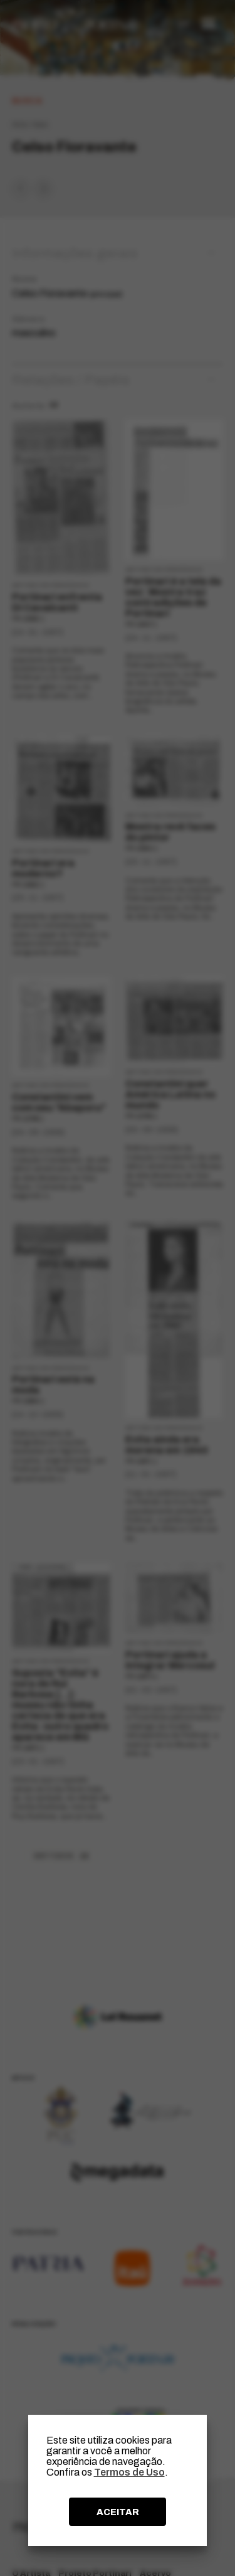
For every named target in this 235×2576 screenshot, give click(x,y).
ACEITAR (118, 2512)
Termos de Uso (129, 2472)
